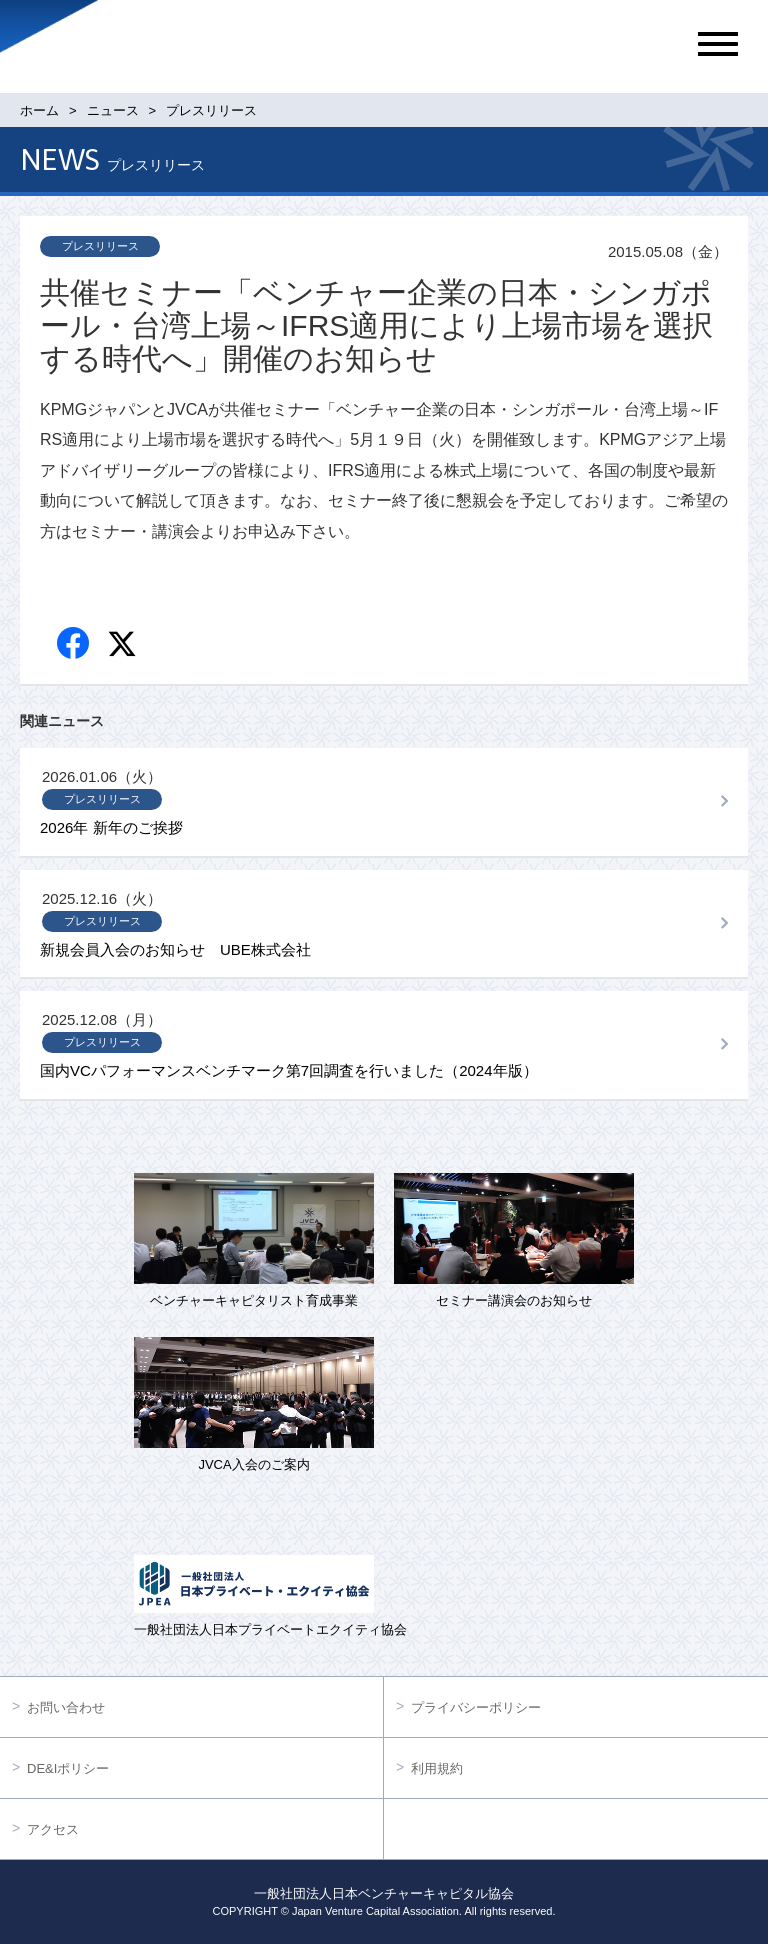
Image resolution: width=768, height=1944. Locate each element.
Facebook (74, 644)
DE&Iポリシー (68, 1768)
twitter (124, 646)
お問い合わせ (66, 1707)
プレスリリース (100, 246)
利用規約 (437, 1768)
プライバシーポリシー (476, 1707)
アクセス (53, 1829)
